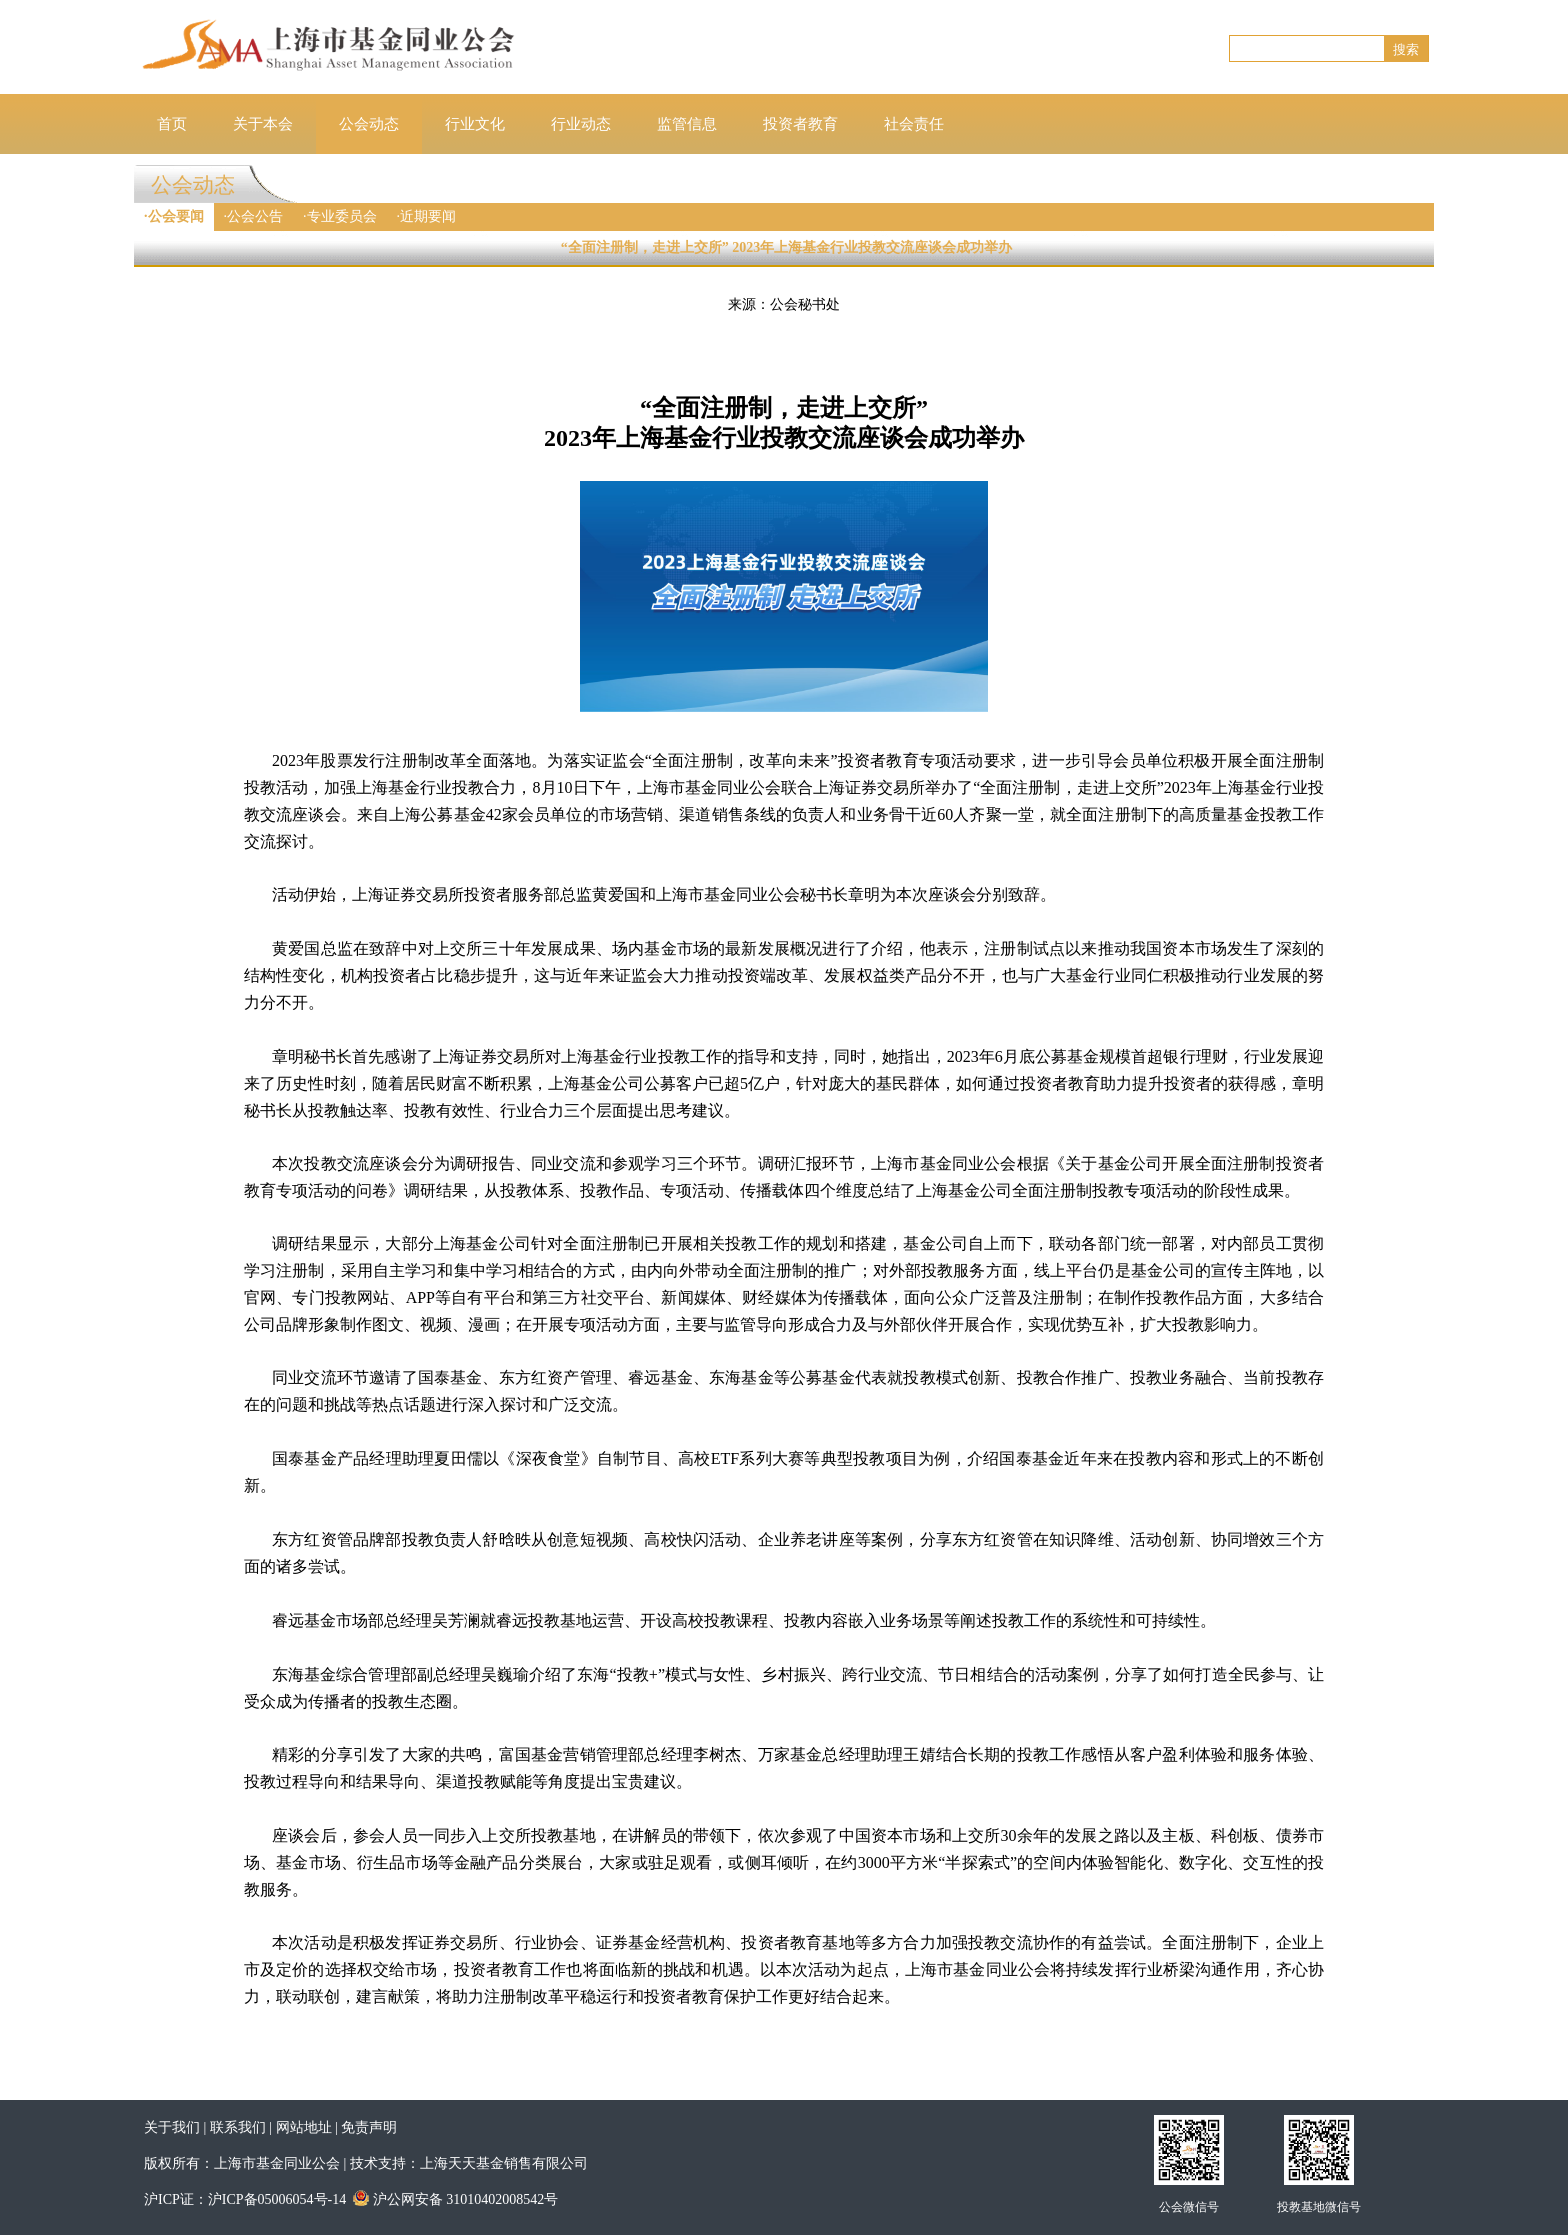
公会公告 (255, 216)
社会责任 (914, 124)
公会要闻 (176, 216)
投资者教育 (800, 124)
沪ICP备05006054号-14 (277, 2199)
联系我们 (238, 2127)
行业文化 (475, 124)
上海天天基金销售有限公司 (504, 2163)
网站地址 (304, 2127)
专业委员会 (342, 216)
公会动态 (369, 124)
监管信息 (687, 124)
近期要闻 (428, 216)
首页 (172, 124)
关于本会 (263, 124)
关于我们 (172, 2127)
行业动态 (581, 124)
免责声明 (369, 2127)
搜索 (1406, 49)
